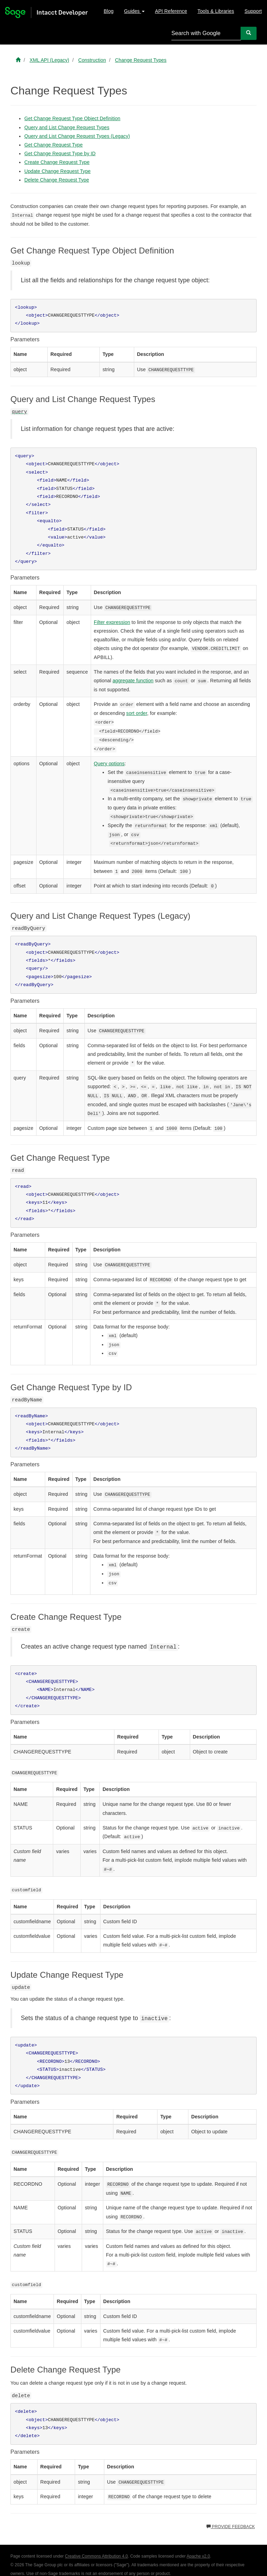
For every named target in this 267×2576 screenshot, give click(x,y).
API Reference (171, 11)
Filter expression (112, 622)
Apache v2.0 (198, 2556)
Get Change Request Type (53, 145)
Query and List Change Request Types (67, 127)
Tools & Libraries (215, 11)
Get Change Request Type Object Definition (72, 118)
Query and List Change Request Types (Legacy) (77, 136)
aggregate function (133, 680)
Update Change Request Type (57, 171)
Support (253, 11)
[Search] (249, 33)
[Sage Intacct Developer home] (18, 60)
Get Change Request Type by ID (60, 153)
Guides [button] (134, 11)
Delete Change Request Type (56, 180)
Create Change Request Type (57, 162)
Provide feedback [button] (231, 2526)
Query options (109, 763)
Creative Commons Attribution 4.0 (96, 2556)
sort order (136, 713)
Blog (108, 11)
